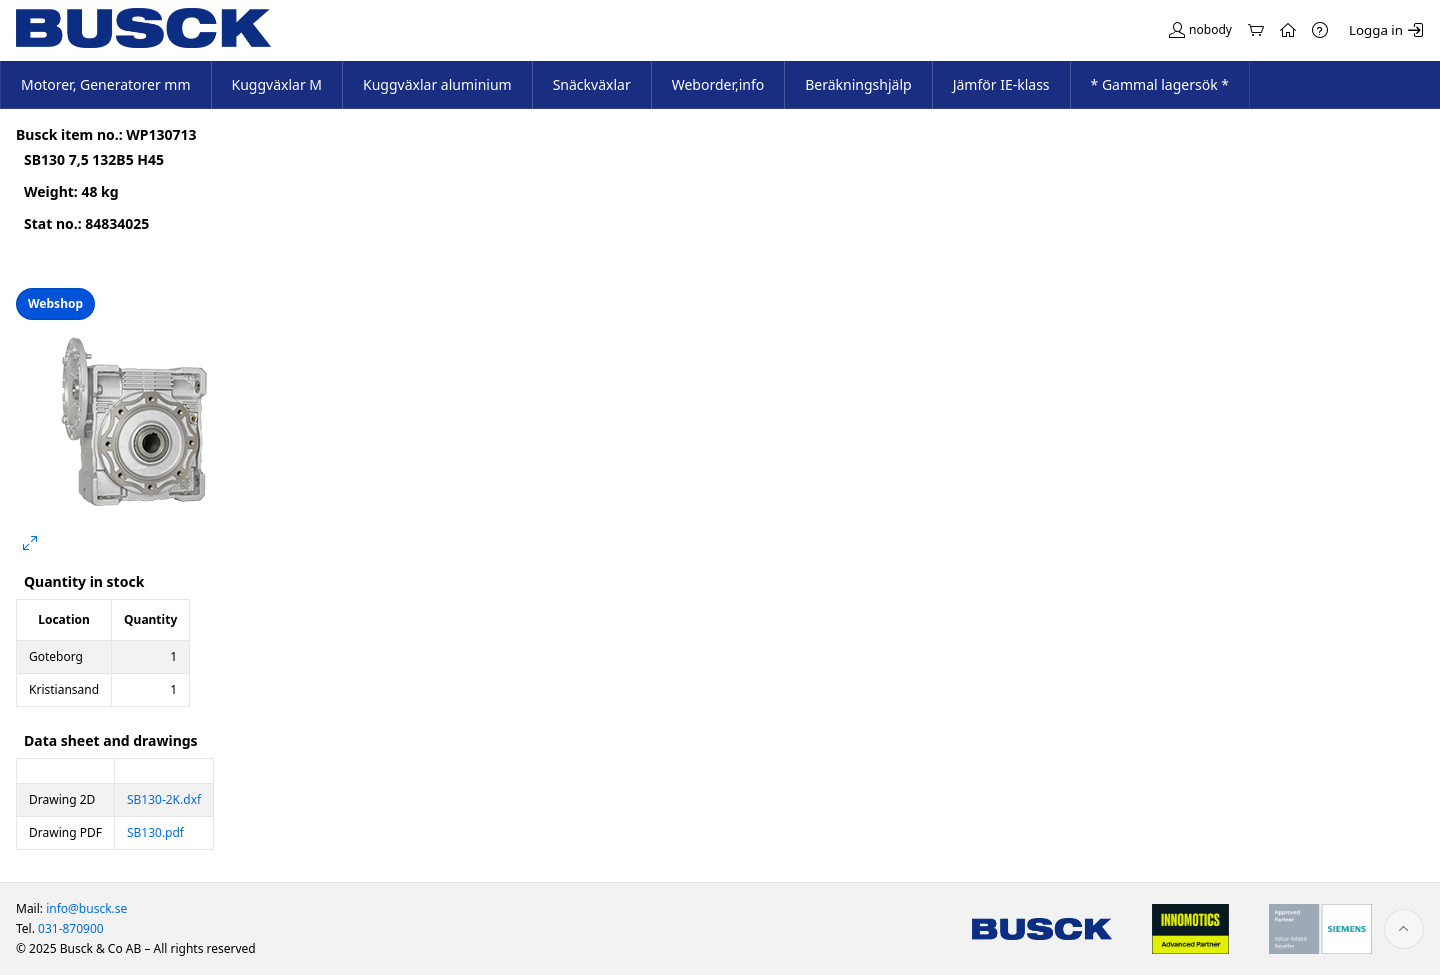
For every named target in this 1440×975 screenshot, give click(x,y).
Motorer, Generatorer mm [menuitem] (106, 84)
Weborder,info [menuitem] (718, 84)
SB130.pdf (155, 832)
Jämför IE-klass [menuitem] (1001, 84)
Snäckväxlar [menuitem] (592, 84)
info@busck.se (86, 908)
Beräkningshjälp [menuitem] (858, 84)
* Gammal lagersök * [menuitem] (1160, 84)
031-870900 (71, 928)
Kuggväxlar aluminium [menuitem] (437, 84)
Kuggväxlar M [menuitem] (277, 84)
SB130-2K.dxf (164, 799)
